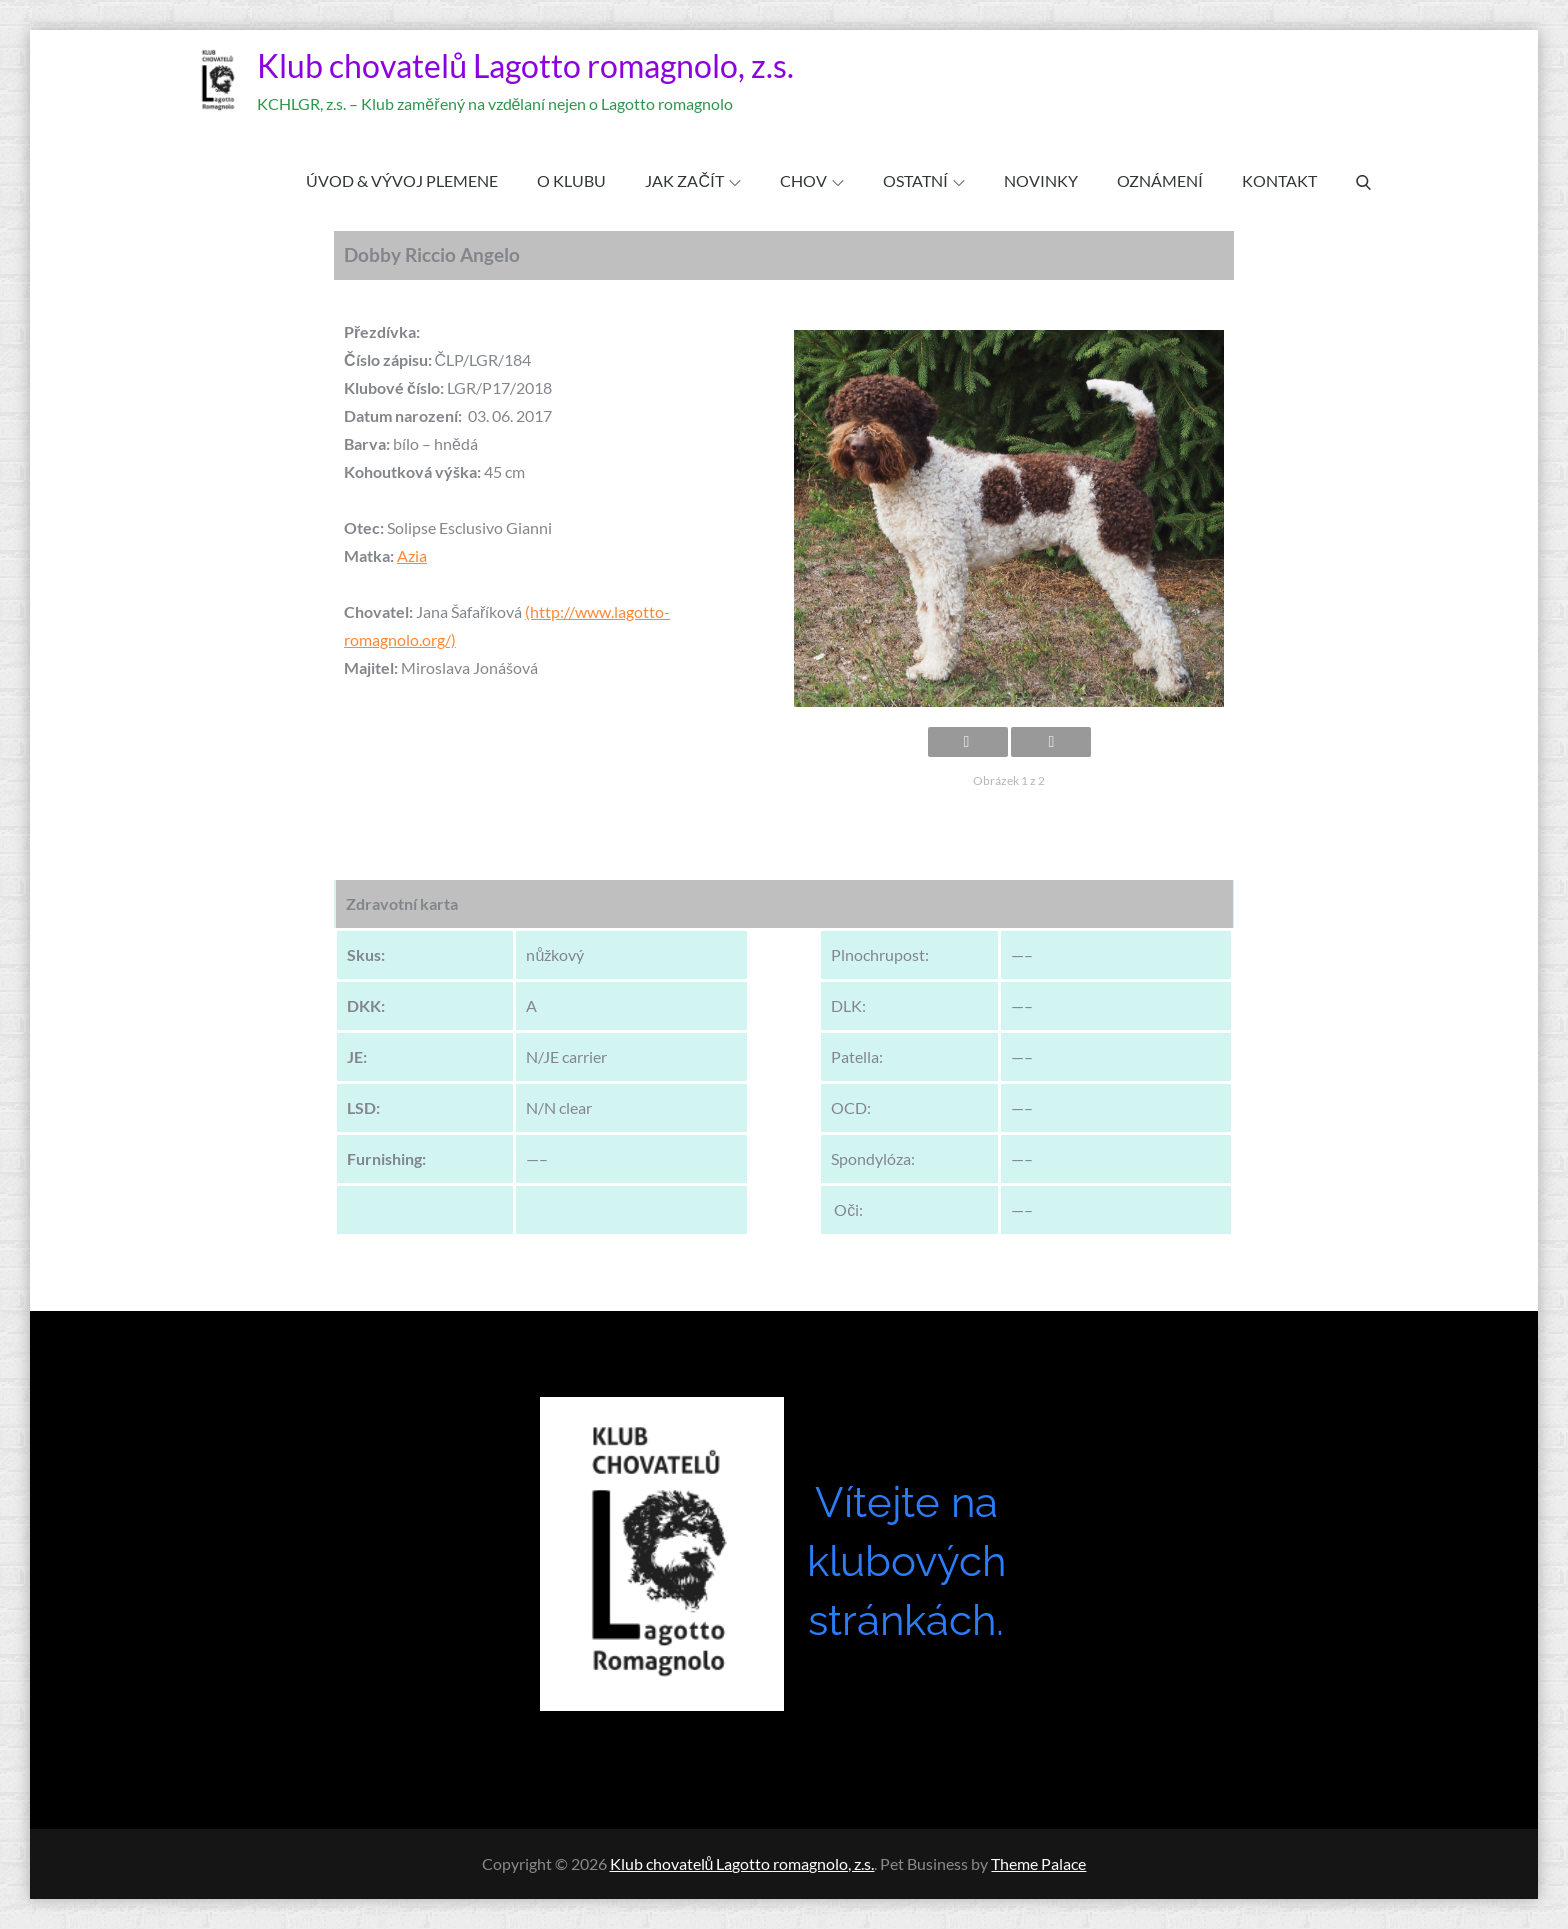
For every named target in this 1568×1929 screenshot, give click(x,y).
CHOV (812, 180)
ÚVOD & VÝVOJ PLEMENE (402, 180)
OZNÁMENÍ (1160, 180)
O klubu (571, 180)
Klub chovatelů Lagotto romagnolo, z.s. (525, 65)
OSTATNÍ (924, 180)
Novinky (1041, 180)
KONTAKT (1279, 180)
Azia (412, 555)
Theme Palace (1038, 1863)
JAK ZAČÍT (693, 180)
